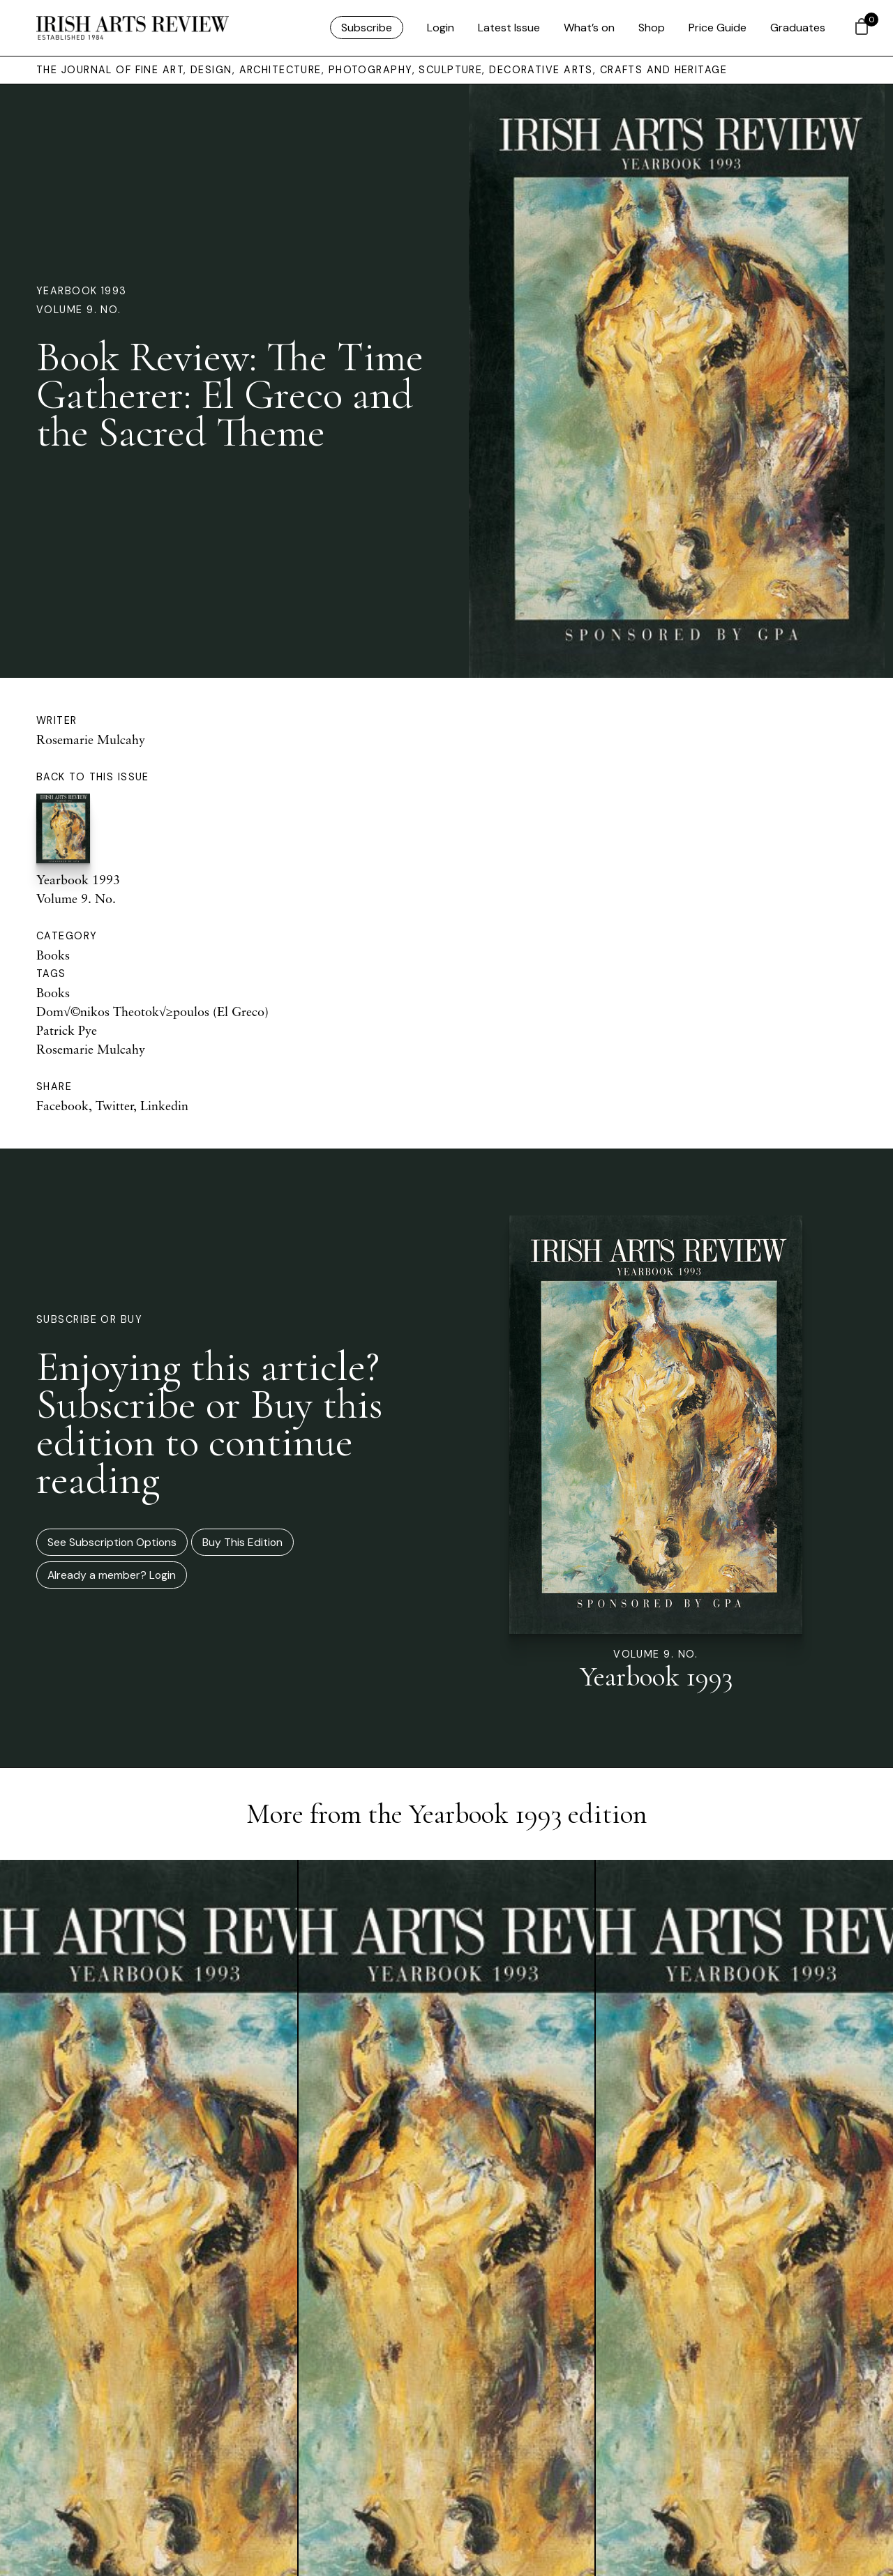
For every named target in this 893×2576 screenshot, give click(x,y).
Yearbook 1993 (81, 291)
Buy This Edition (242, 1542)
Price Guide (717, 27)
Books (53, 954)
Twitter (114, 1105)
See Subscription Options (112, 1542)
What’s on (589, 27)
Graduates (797, 27)
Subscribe (366, 27)
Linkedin (164, 1105)
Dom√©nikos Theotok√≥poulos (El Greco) (152, 1011)
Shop (651, 27)
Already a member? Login (111, 1575)
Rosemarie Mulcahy (90, 739)
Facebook (62, 1105)
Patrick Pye (66, 1030)
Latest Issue (509, 27)
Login (440, 27)
